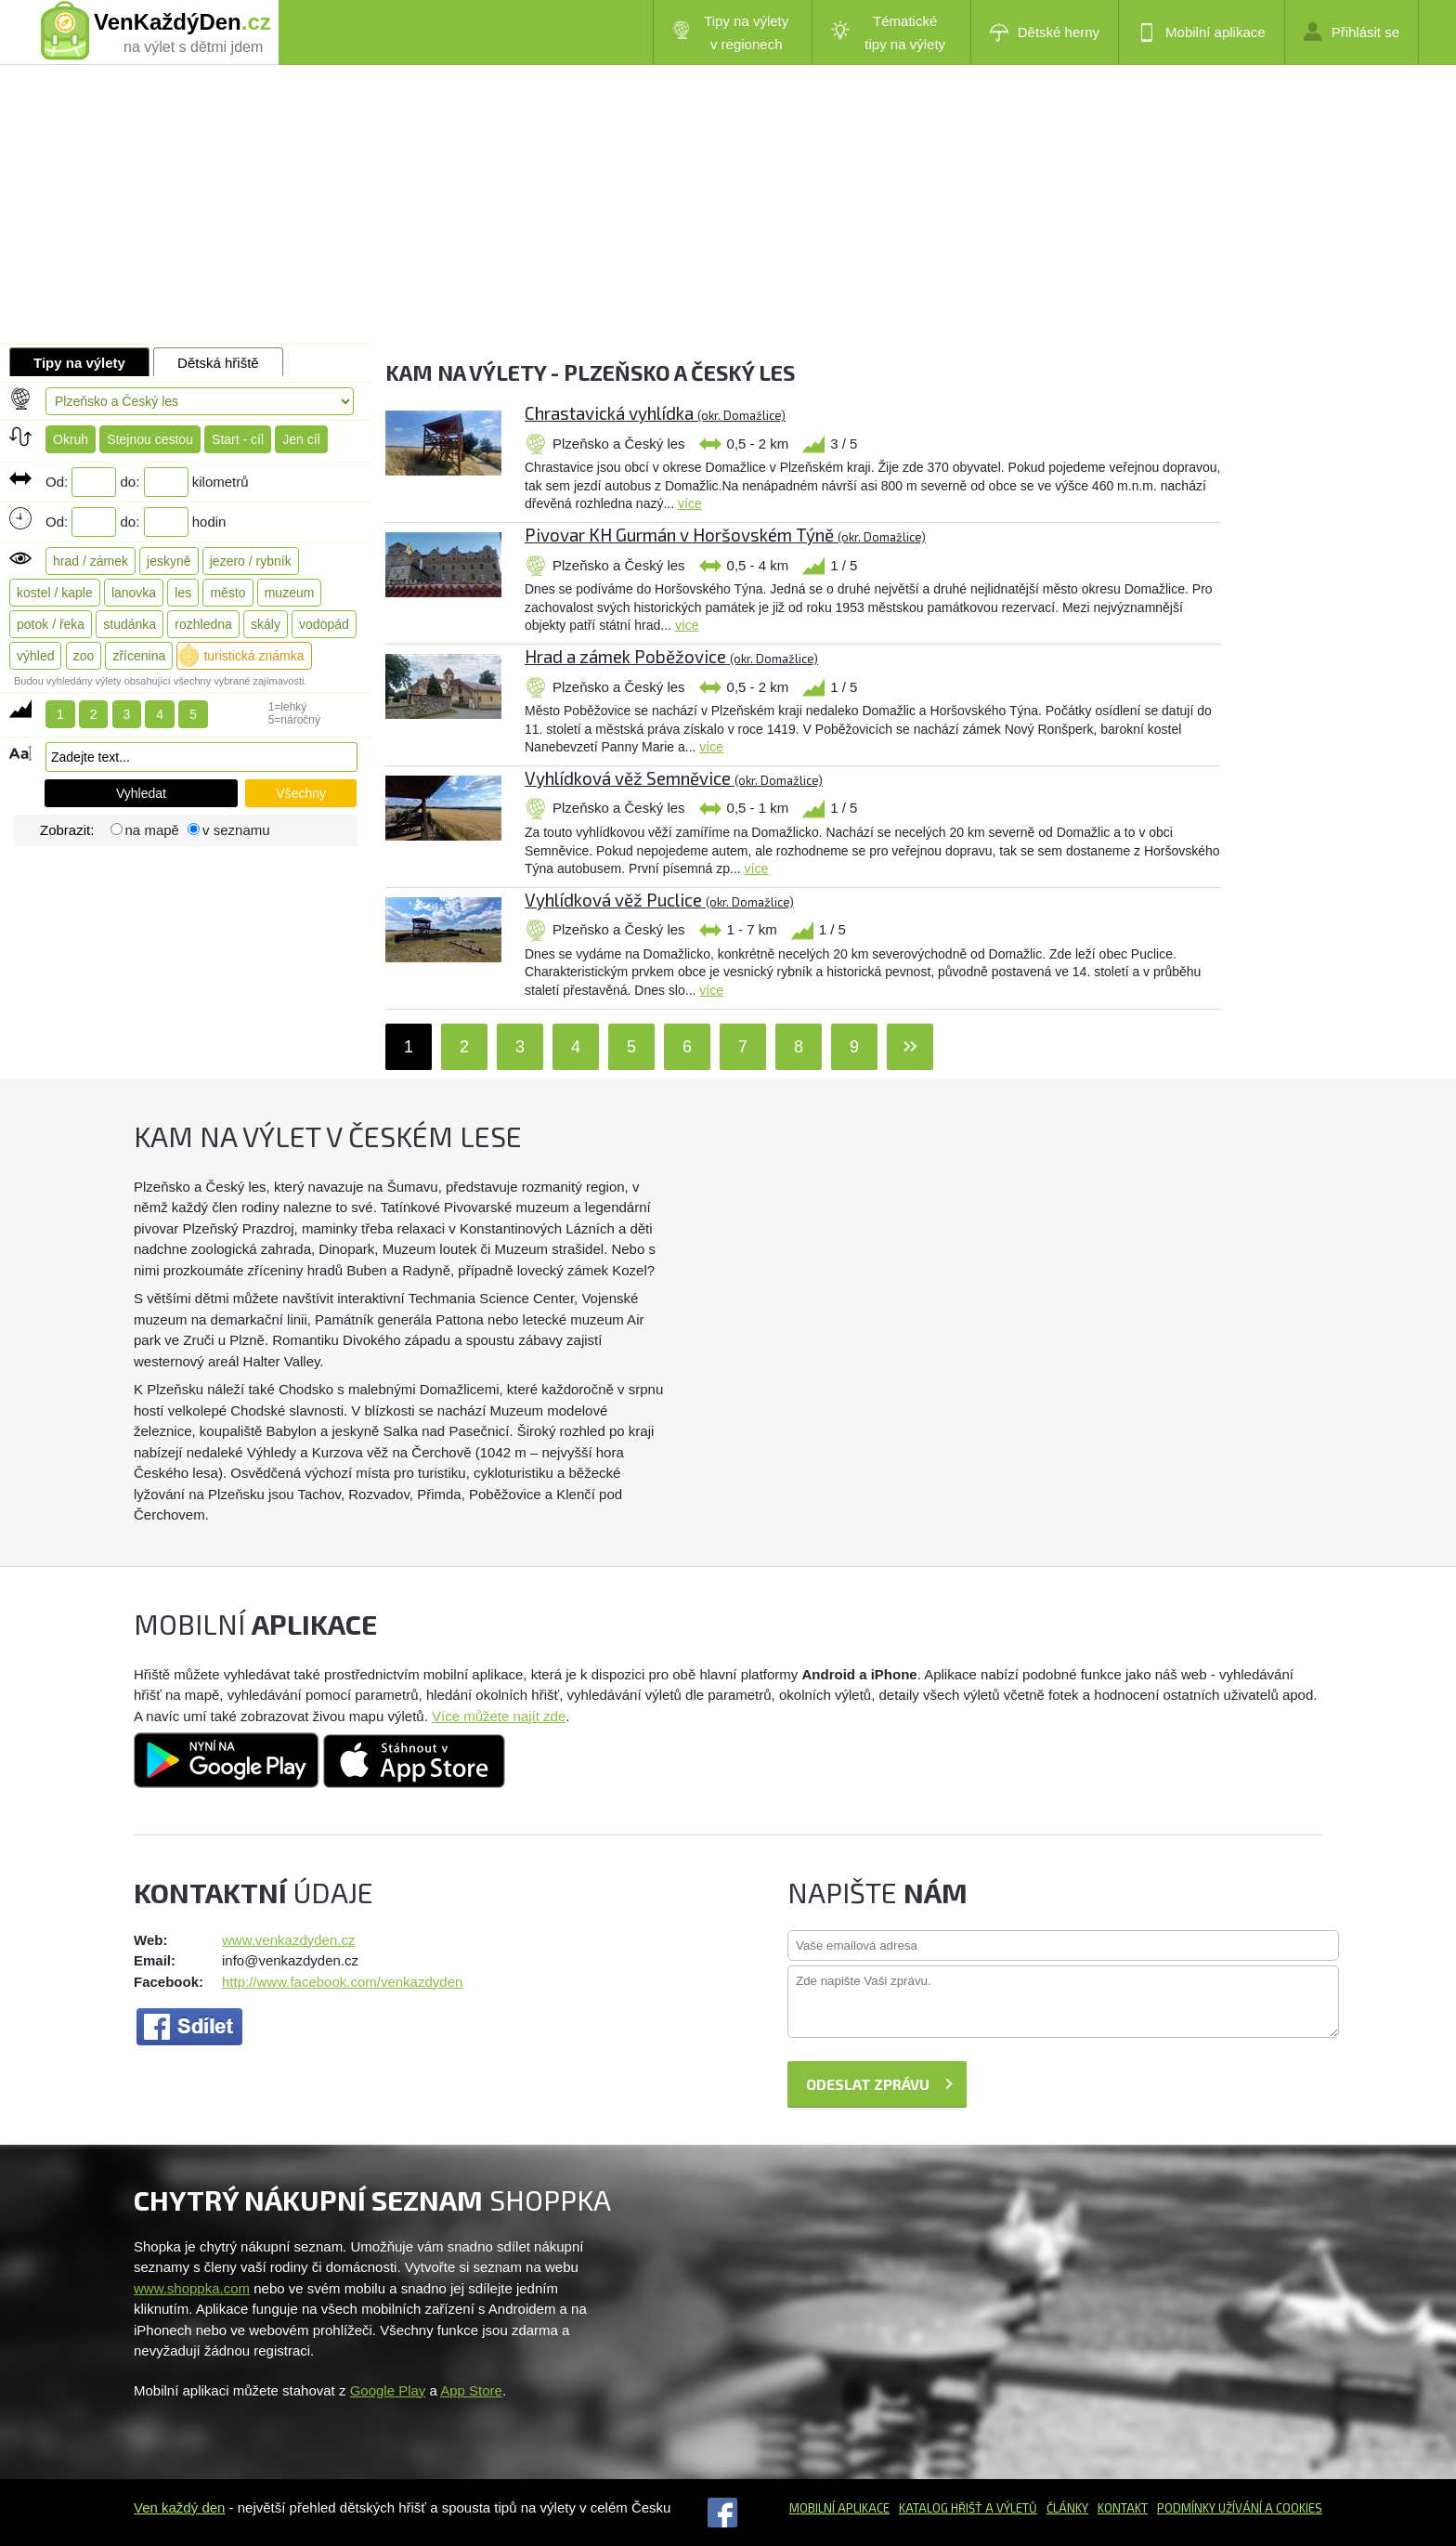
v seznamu (236, 830)
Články (1067, 2507)
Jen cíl (300, 439)
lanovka (133, 592)
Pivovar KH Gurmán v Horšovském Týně (725, 534)
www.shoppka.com (192, 2288)
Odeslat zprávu (868, 2084)
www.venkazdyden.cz (288, 1940)
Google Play (388, 2390)
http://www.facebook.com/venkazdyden (342, 1982)
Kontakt (1123, 2507)
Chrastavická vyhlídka (655, 413)
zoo (84, 655)
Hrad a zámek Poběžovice (671, 656)
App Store (471, 2390)
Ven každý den (179, 2507)
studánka (129, 624)
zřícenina (138, 655)
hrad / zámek (90, 561)
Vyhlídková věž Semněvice (674, 778)
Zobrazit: (69, 830)
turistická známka (253, 655)
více (690, 503)
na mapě (152, 830)
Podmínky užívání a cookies (1239, 2507)
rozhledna (203, 624)
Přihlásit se (1351, 31)
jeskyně (168, 561)
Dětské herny (1044, 32)
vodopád (324, 624)
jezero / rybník (251, 561)
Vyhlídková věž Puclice (659, 899)
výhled (35, 655)
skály (265, 624)
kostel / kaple (55, 592)
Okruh (70, 439)
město (227, 592)
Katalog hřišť (940, 2507)
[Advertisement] (728, 204)
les (183, 592)
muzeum (290, 592)
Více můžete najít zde (499, 1716)
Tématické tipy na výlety (888, 32)
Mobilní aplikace (1202, 32)
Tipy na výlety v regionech (730, 32)
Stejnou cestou (150, 439)
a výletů (1009, 2507)
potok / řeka (50, 624)
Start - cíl (238, 439)
